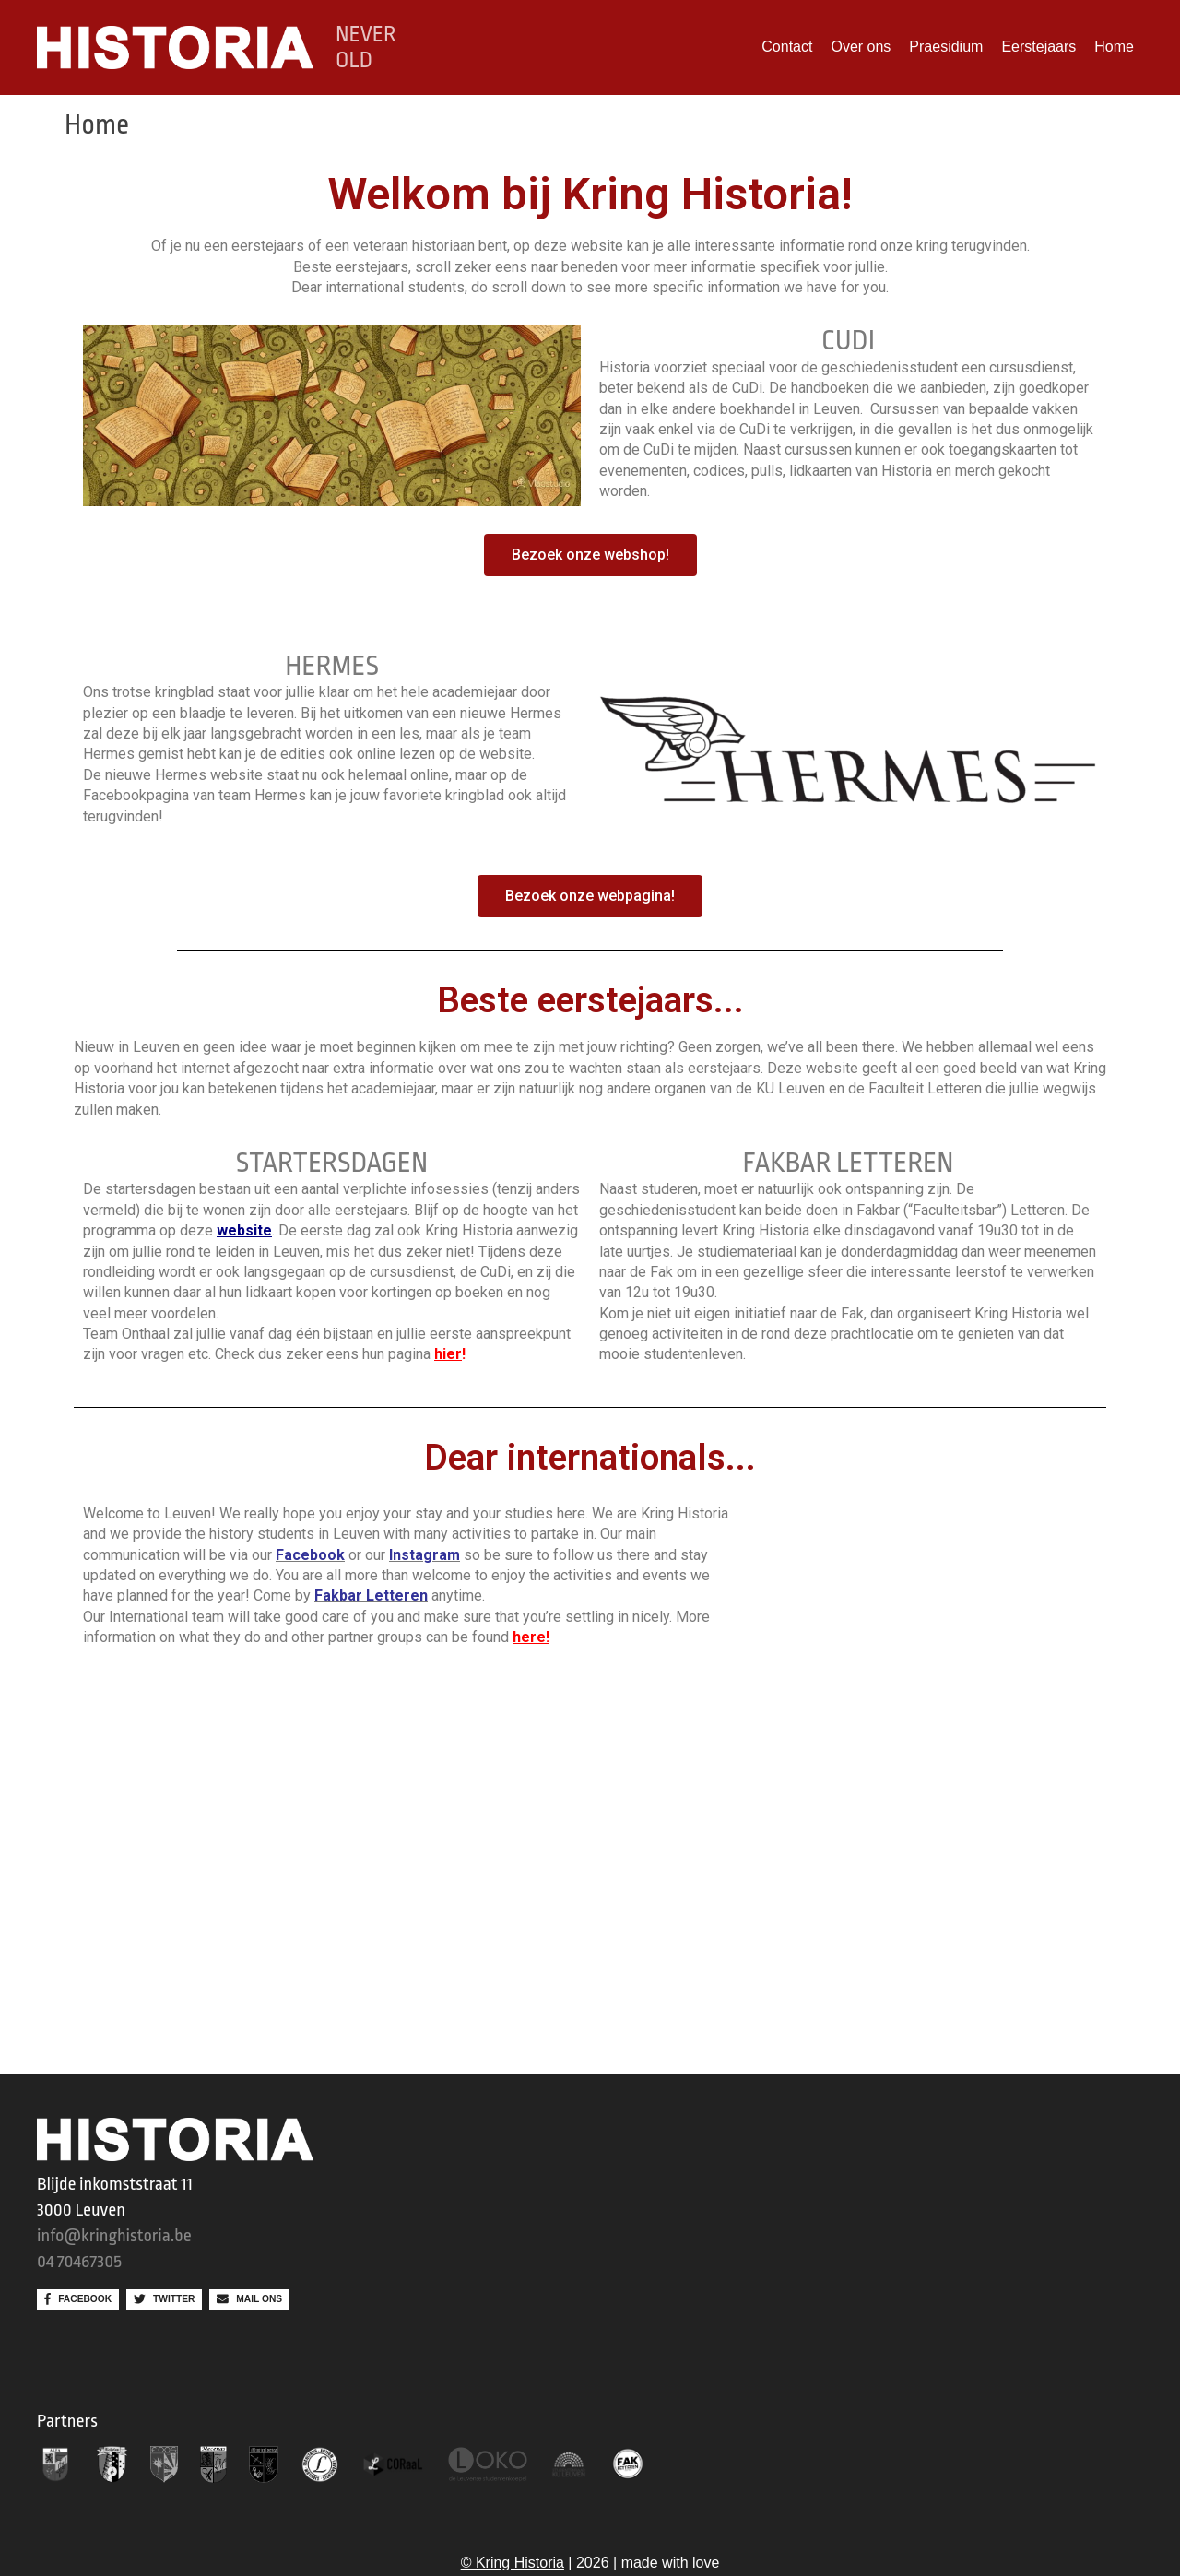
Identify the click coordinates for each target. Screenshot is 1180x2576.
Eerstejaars (1038, 46)
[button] (590, 555)
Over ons (861, 46)
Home (1114, 46)
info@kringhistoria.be (114, 2236)
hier (448, 1354)
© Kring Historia (512, 2562)
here (529, 1637)
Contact (786, 46)
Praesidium (946, 46)
